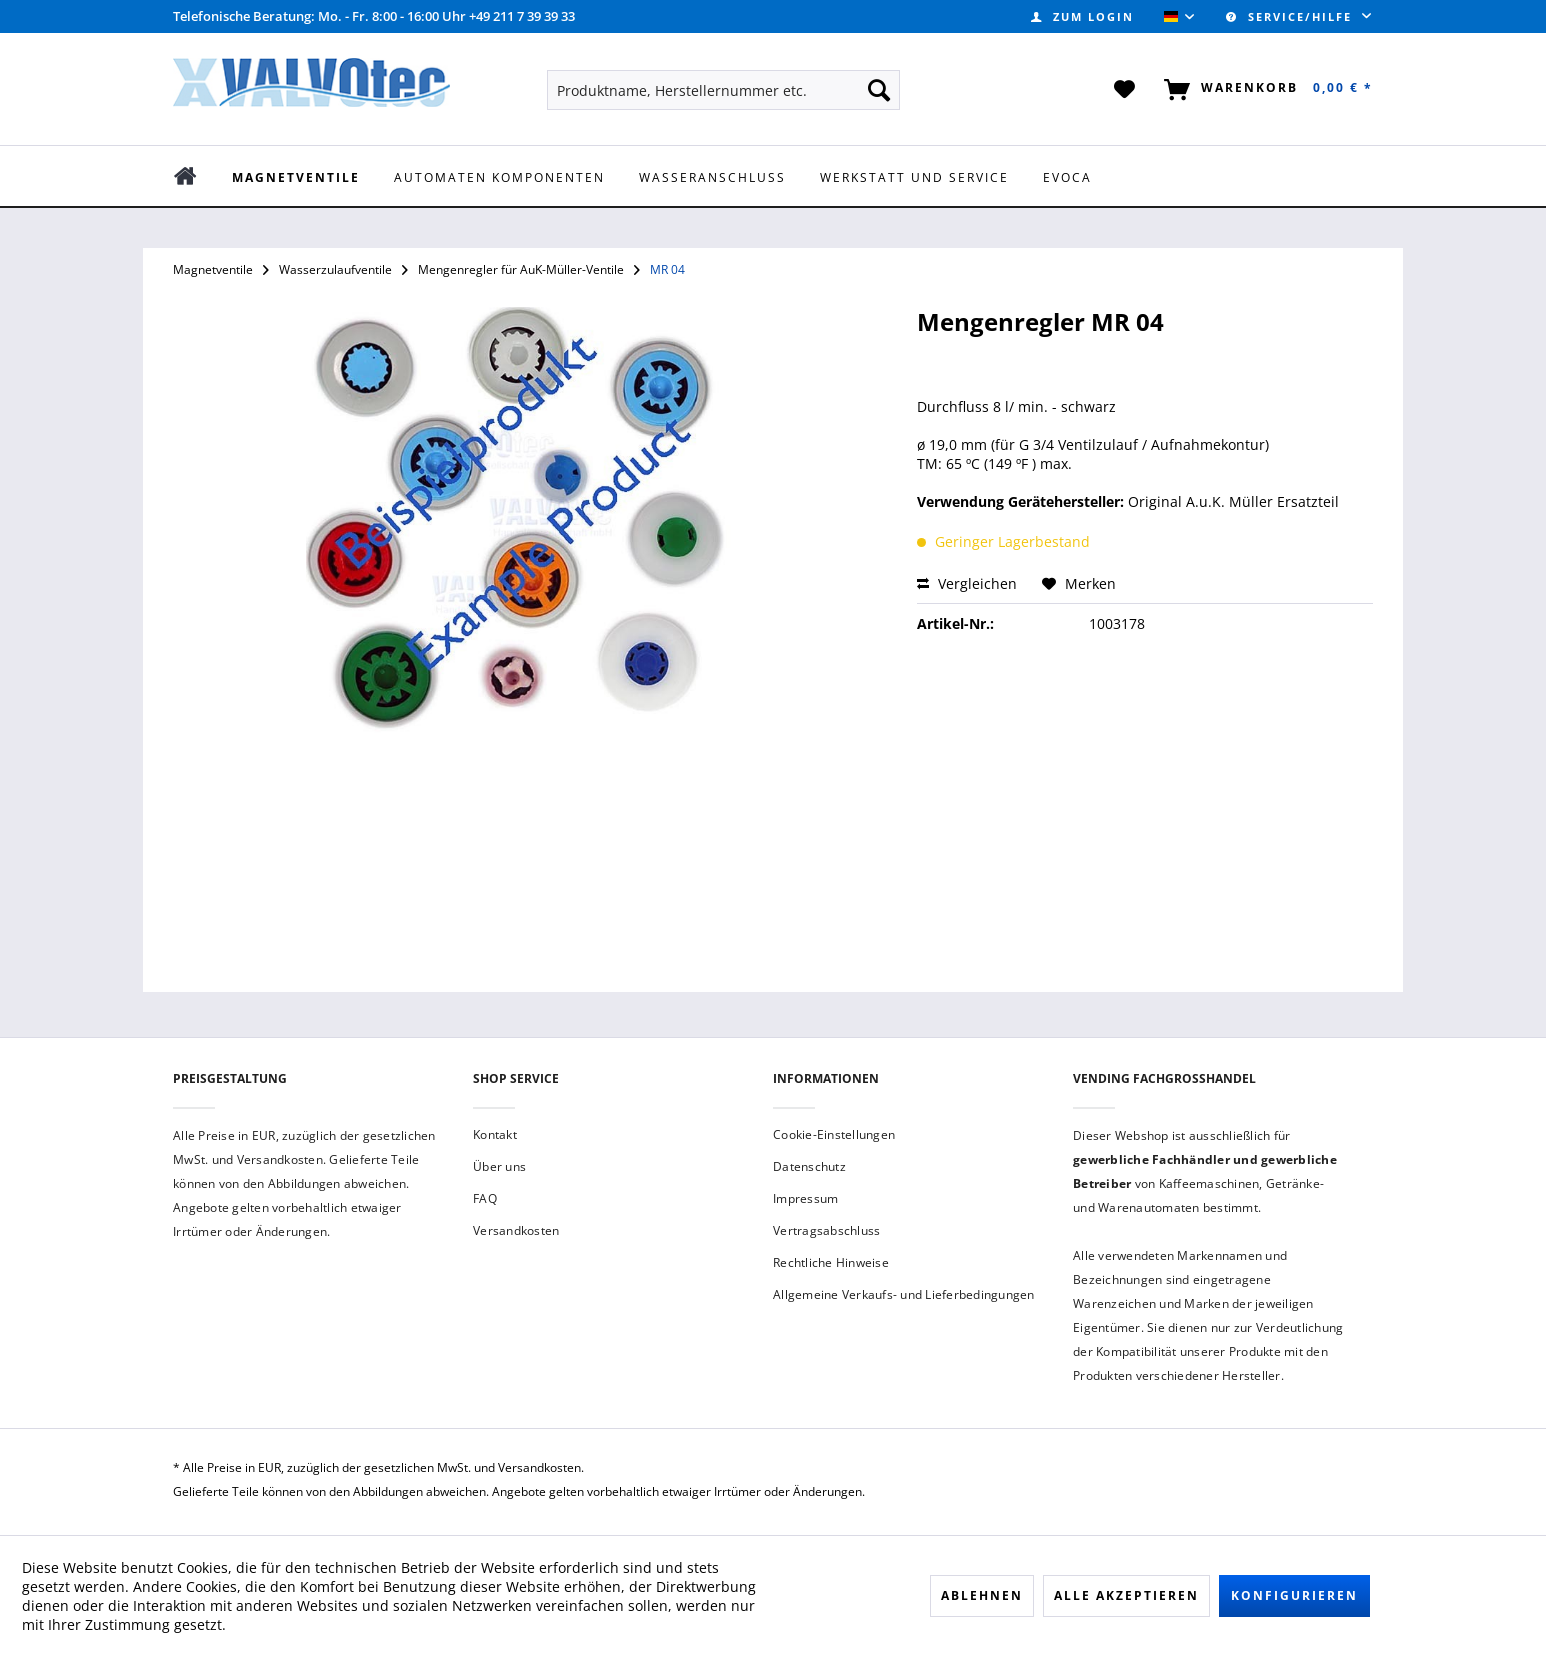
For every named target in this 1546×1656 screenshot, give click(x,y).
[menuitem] (1082, 16)
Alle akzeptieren (1126, 1595)
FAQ (485, 1198)
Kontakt (495, 1134)
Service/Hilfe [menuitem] (1291, 16)
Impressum (805, 1198)
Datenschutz (809, 1166)
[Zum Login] (1082, 16)
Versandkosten (516, 1230)
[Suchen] (879, 90)
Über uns (499, 1166)
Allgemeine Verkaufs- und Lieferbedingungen (904, 1294)
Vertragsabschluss (826, 1230)
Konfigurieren (1294, 1595)
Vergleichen (967, 583)
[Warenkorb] (1264, 90)
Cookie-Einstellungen (834, 1134)
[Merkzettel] (1125, 90)
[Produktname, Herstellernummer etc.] (723, 90)
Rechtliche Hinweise (831, 1262)
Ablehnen (982, 1595)
